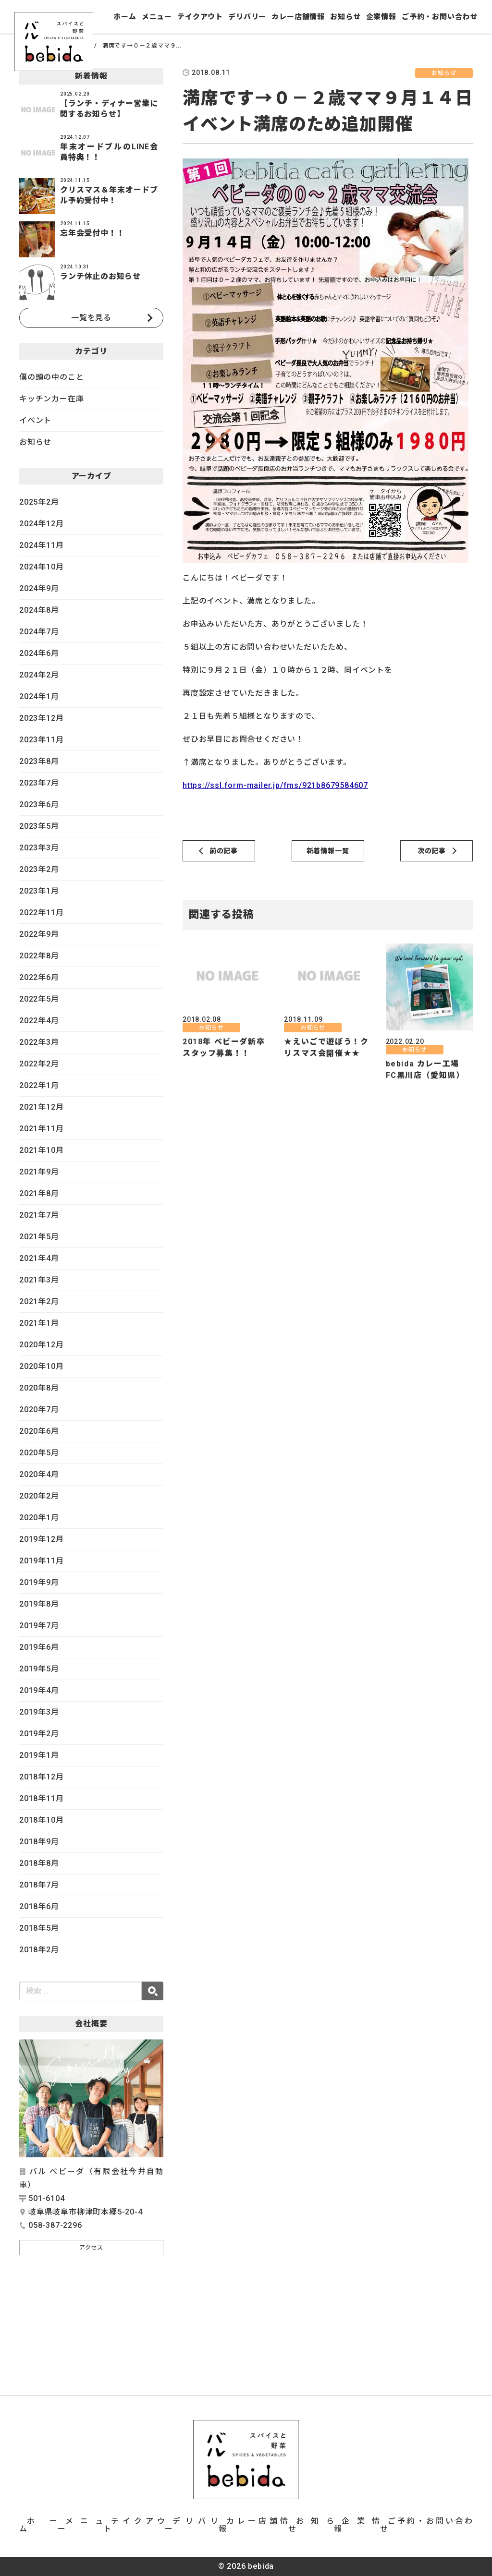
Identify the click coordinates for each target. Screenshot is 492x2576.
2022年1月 (39, 1085)
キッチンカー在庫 (51, 398)
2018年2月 (39, 1949)
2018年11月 (41, 1798)
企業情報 (381, 16)
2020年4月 (39, 1474)
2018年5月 (39, 1928)
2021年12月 (41, 1107)
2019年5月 (39, 1668)
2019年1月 (39, 1755)
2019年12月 (41, 1539)
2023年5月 (39, 826)
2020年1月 (39, 1517)
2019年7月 (39, 1625)
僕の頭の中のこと (51, 377)
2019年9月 (39, 1582)
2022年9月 (39, 934)
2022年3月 (39, 1042)
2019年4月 (39, 1690)
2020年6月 (39, 1431)
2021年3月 (39, 1279)
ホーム (124, 16)
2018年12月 (41, 1776)
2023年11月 (41, 739)
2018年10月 (41, 1820)
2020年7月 (39, 1409)
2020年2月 (39, 1495)
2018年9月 (39, 1841)
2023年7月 (39, 782)
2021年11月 (41, 1128)
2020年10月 (41, 1366)
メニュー (157, 16)
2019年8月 (39, 1603)
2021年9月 (39, 1171)
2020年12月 (41, 1344)
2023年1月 (39, 890)
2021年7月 (39, 1215)
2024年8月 (39, 610)
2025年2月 (39, 502)
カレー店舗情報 (298, 16)
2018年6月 (39, 1906)
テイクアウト (200, 16)
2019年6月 (39, 1647)
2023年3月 (39, 847)
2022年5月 (39, 999)
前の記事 (223, 851)
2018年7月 (39, 1884)
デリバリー (247, 16)
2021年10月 (41, 1150)
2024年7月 (39, 631)
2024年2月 (39, 674)
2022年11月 (41, 912)
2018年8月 (39, 1863)
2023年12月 (41, 718)
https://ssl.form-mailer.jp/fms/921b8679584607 (275, 785)
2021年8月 (39, 1193)
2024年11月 (41, 545)
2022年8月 (39, 955)
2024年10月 (41, 566)
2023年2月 (39, 869)
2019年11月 (41, 1560)
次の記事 (432, 851)
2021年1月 (39, 1323)
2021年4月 (39, 1258)
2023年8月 (39, 761)
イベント (35, 420)
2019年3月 (39, 1712)
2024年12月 (41, 523)
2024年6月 (39, 653)
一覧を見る (91, 317)
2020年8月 (39, 1387)
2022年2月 (39, 1063)
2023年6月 (39, 804)
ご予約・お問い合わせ (440, 16)
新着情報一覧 (328, 851)
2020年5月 (39, 1452)
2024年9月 (39, 588)
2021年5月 (39, 1236)
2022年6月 (39, 977)
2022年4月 (39, 1020)
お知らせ (345, 16)
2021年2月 (39, 1301)
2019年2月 (39, 1733)
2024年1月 (39, 696)
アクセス (91, 2247)
